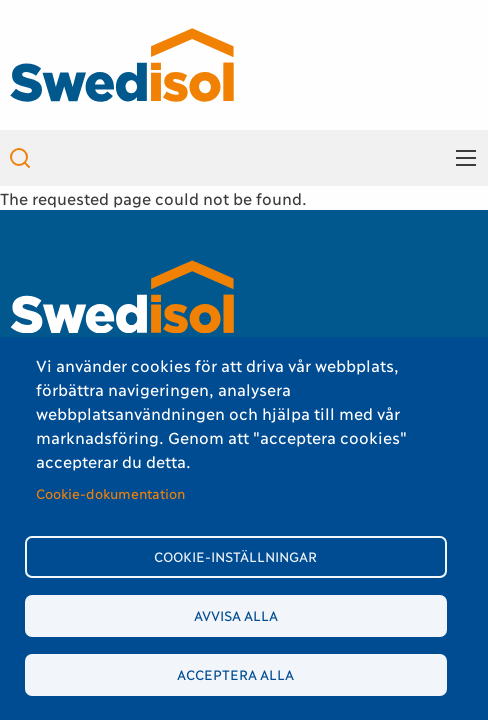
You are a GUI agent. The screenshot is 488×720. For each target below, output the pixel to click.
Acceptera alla (235, 674)
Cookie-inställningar (235, 556)
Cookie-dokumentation (110, 493)
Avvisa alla (236, 615)
